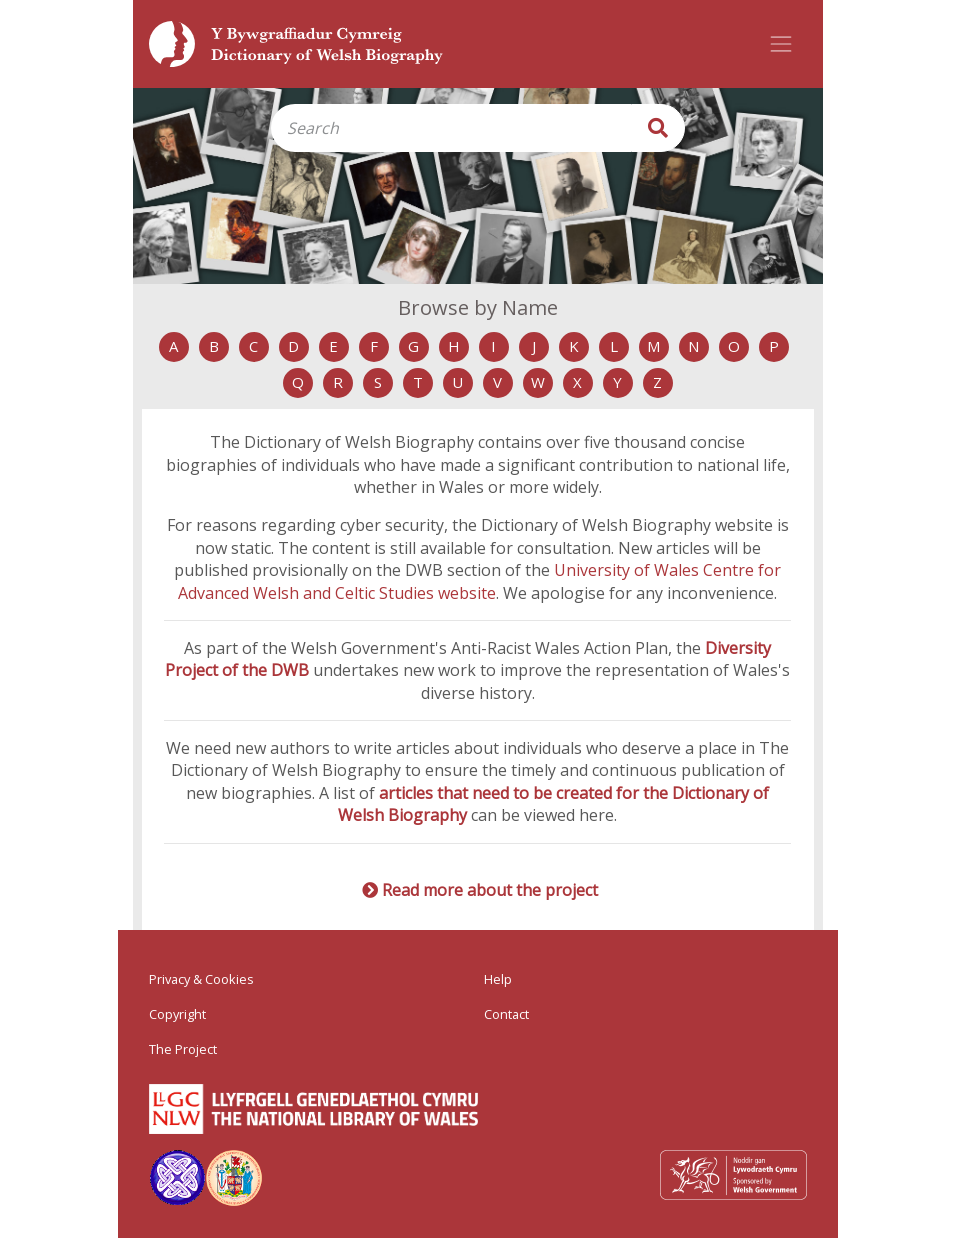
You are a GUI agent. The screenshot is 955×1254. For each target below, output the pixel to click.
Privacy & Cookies (201, 979)
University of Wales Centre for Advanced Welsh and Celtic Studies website (479, 581)
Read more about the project (490, 890)
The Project (183, 1049)
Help (498, 979)
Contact (506, 1014)
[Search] (451, 128)
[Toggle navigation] (781, 44)
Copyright (177, 1014)
